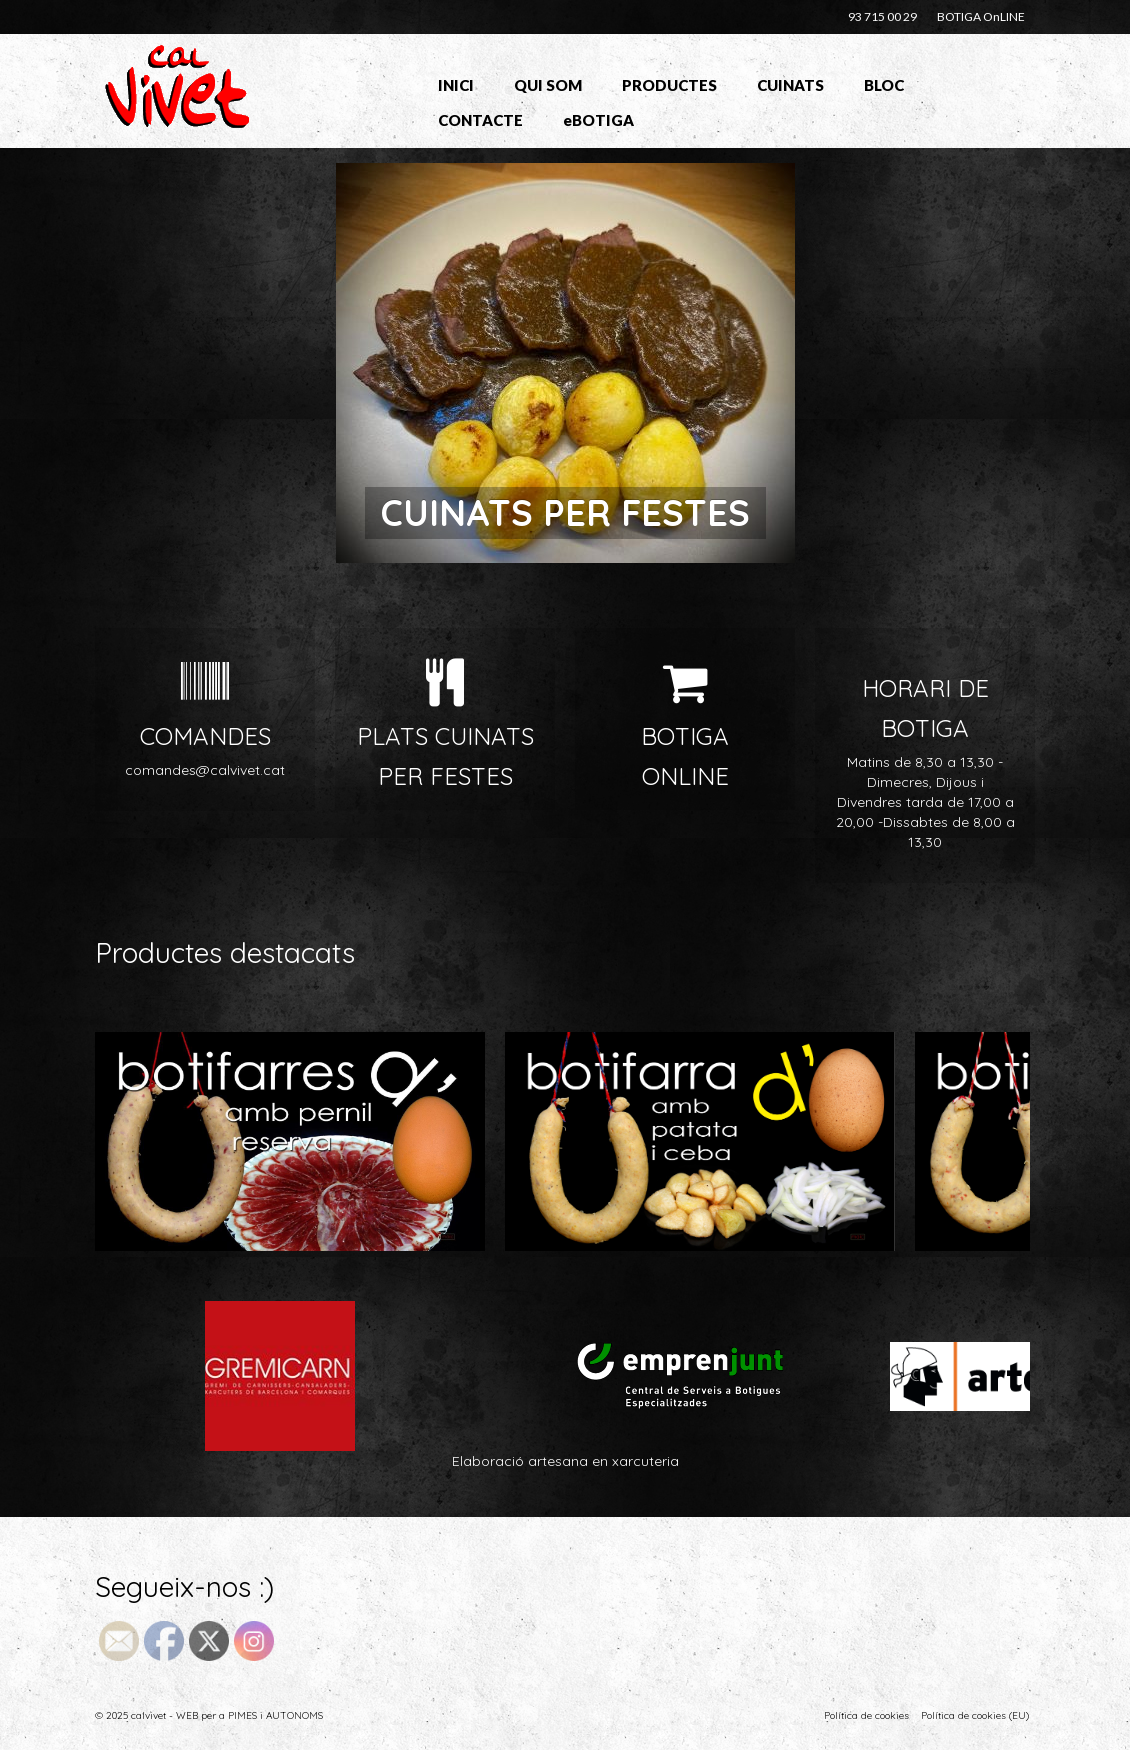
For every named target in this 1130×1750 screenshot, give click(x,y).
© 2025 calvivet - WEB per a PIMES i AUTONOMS (209, 1715)
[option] (565, 363)
